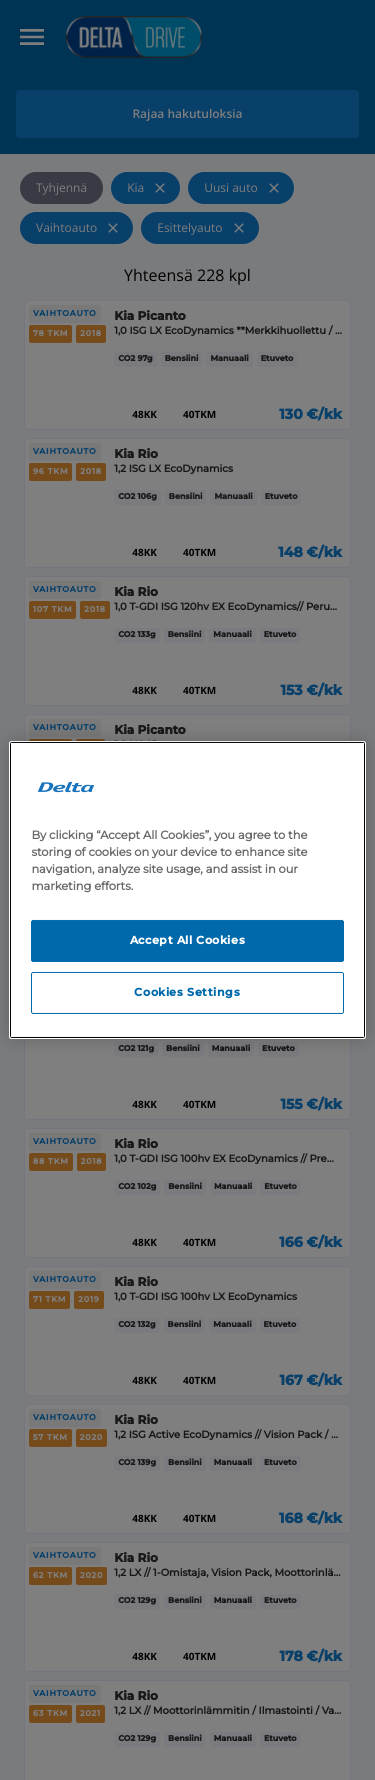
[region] (187, 890)
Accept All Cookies (187, 940)
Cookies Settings (187, 992)
